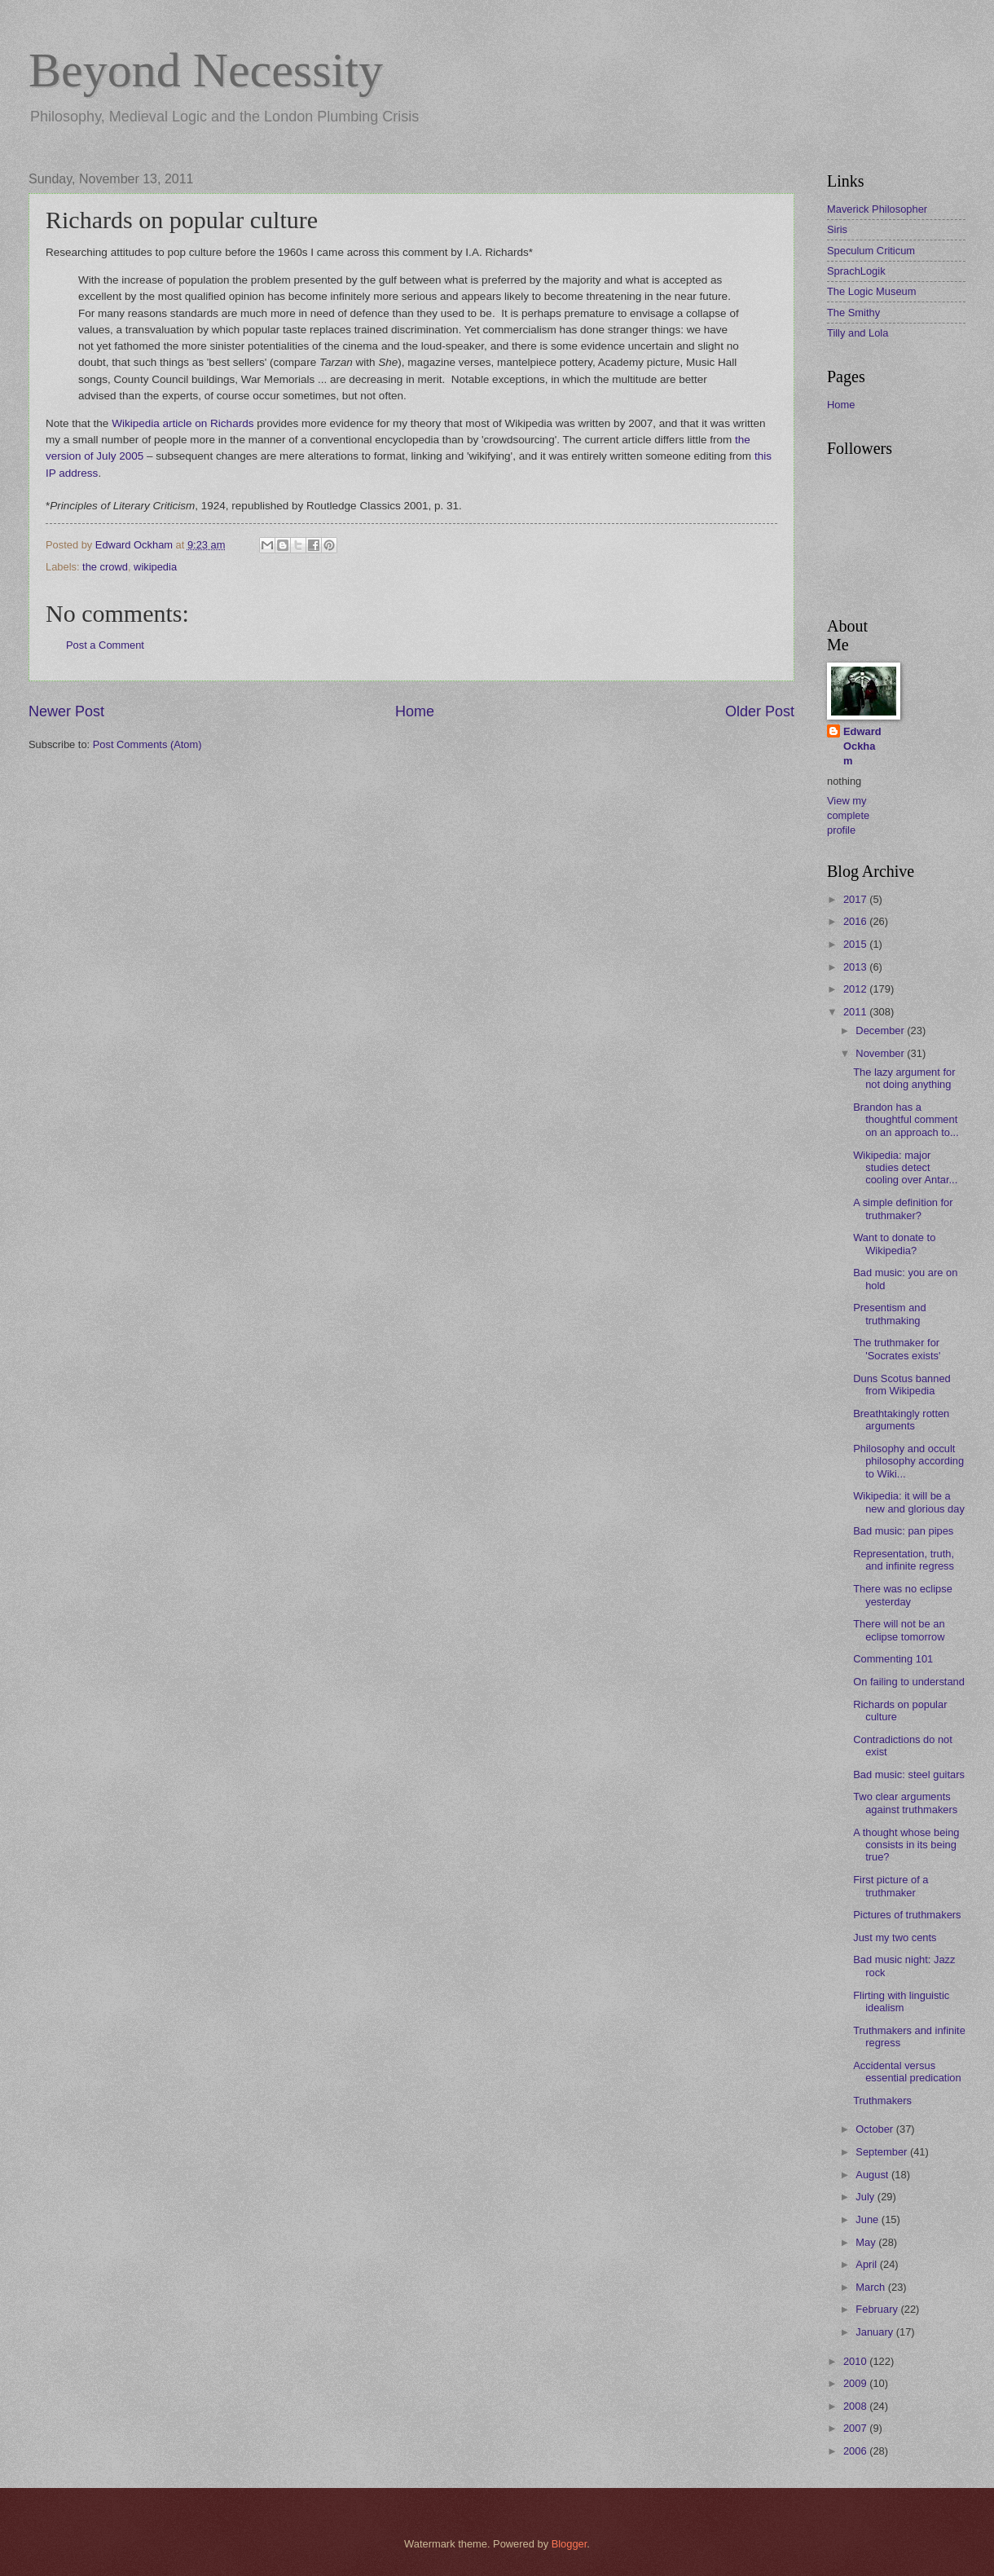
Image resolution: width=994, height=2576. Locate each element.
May (866, 2242)
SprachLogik (856, 271)
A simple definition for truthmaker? (902, 1208)
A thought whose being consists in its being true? (906, 1845)
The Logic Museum (872, 291)
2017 (856, 899)
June (868, 2219)
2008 (856, 2406)
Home (414, 711)
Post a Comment (105, 645)
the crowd (105, 567)
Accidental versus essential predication (907, 2071)
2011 (856, 1012)
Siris (837, 229)
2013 (856, 967)
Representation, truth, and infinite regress (903, 1560)
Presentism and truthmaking (889, 1313)
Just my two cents (894, 1937)
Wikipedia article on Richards (182, 423)
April (867, 2264)
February (877, 2309)
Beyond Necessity (206, 70)
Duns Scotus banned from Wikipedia (902, 1384)
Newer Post (66, 711)
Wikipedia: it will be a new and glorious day (909, 1502)
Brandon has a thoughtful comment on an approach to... (906, 1119)
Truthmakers (882, 2100)
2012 (856, 989)
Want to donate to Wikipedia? (894, 1243)
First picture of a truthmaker (890, 1886)
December (881, 1030)
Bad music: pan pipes (903, 1531)
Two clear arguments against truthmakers (905, 1802)
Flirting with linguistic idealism (901, 2001)
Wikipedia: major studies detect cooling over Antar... (905, 1168)
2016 (856, 921)
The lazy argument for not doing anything (904, 1078)
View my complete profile (848, 815)
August (873, 2175)
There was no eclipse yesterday (902, 1595)
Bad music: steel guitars (909, 1774)
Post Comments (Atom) (147, 744)
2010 (856, 2361)
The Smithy (853, 312)
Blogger (569, 2544)
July (866, 2197)
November (881, 1053)
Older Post (759, 711)
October (875, 2129)
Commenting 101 (893, 1659)
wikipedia (155, 567)
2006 (856, 2451)
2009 (856, 2383)
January (875, 2332)
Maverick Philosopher (877, 209)
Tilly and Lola (857, 333)
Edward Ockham (862, 746)
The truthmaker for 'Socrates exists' (896, 1348)
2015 (856, 944)
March (871, 2287)
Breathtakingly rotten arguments (901, 1419)
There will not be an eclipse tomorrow (898, 1630)
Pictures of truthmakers (907, 1915)
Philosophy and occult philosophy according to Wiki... (908, 1461)
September (882, 2152)
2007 (856, 2428)
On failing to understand (909, 1682)
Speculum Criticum (871, 250)
